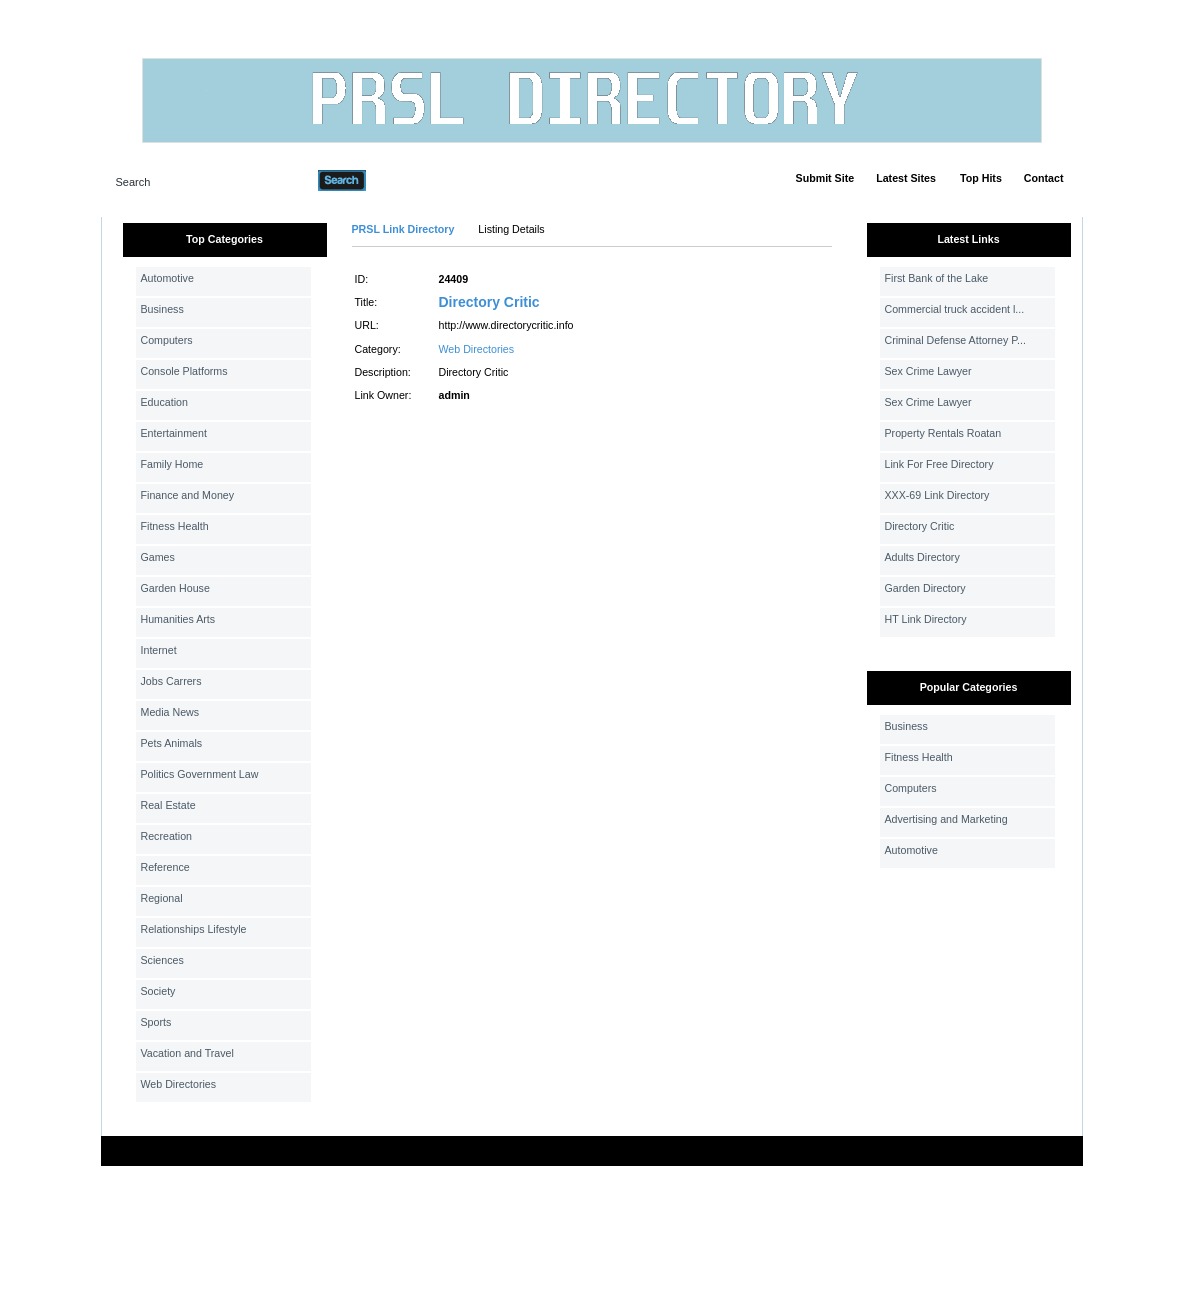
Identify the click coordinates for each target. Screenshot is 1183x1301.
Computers (167, 340)
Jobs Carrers (171, 681)
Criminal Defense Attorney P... (955, 340)
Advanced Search (418, 180)
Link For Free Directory (939, 464)
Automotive (167, 278)
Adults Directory (922, 557)
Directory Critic (489, 302)
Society (158, 991)
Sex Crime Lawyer (928, 371)
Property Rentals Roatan (943, 433)
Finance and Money (188, 495)
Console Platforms (184, 371)
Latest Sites (906, 178)
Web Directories (179, 1084)
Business (162, 309)
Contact (1044, 178)
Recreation (167, 836)
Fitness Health (175, 526)
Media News (170, 712)
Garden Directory (925, 588)
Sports (156, 1022)
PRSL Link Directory (403, 229)
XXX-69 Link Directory (937, 495)
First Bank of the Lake (937, 278)
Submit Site (825, 178)
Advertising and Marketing (946, 819)
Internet (159, 650)
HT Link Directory (926, 619)
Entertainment (174, 433)
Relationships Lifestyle (194, 929)
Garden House (175, 588)
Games (158, 557)
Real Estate (168, 805)
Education (164, 402)
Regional (162, 898)
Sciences (162, 960)
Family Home (172, 464)
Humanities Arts (178, 619)
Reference (165, 867)
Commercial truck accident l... (955, 309)
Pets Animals (172, 743)
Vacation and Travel (187, 1053)
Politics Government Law (200, 774)
